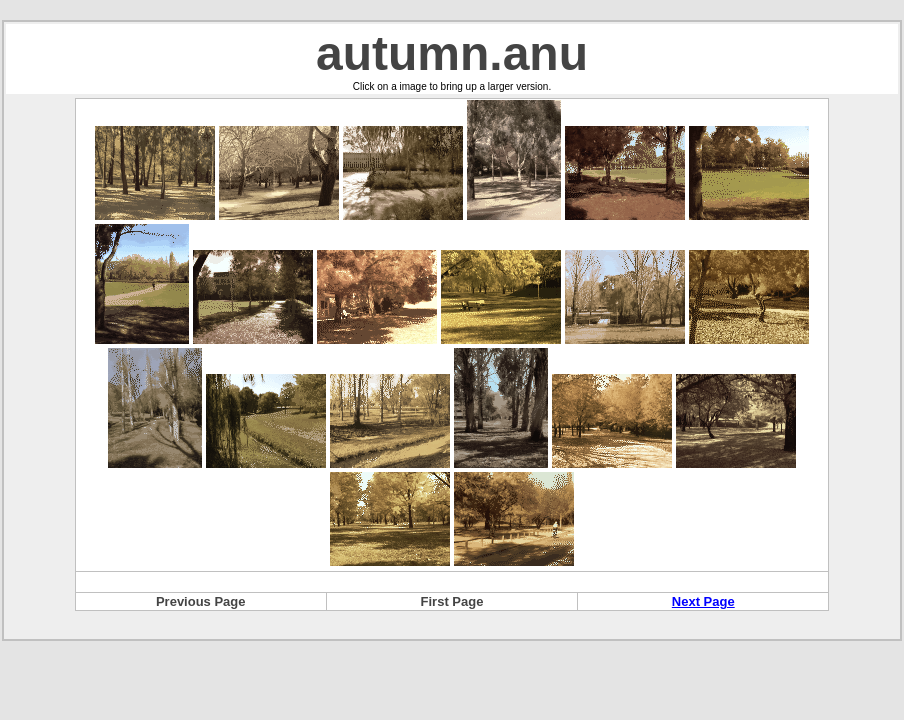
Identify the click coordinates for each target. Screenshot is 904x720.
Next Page (703, 601)
